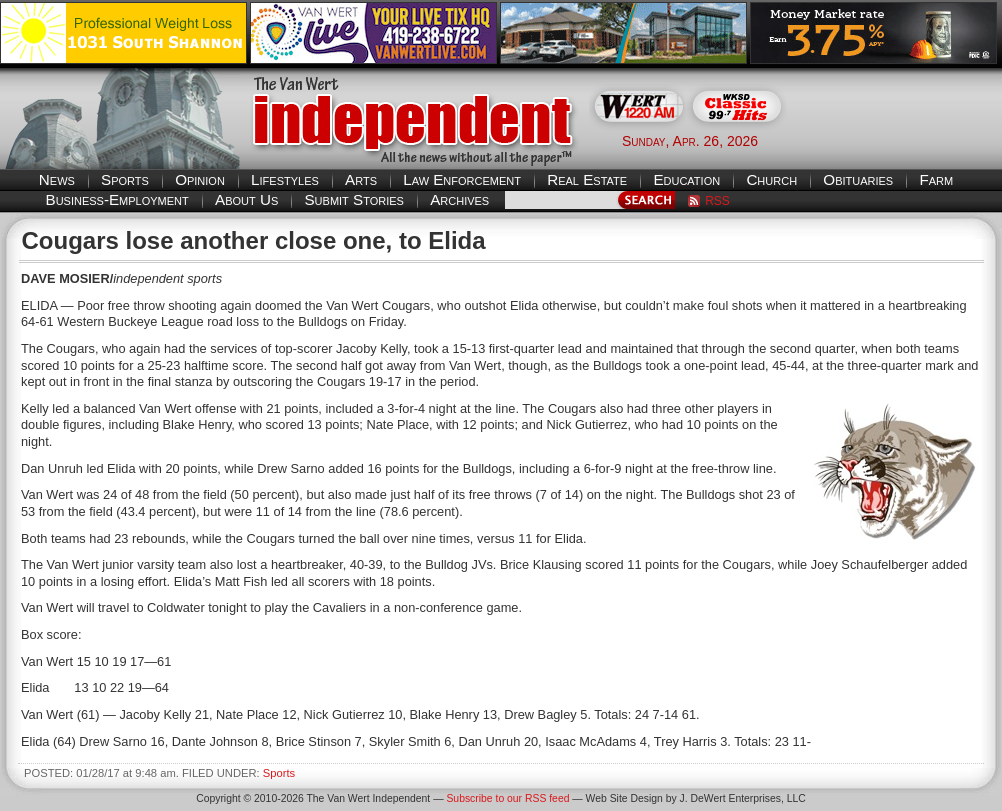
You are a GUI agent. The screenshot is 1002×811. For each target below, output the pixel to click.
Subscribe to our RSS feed (507, 798)
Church (771, 179)
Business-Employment (117, 199)
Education (686, 179)
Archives (459, 199)
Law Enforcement (462, 179)
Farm (936, 179)
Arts (361, 179)
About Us (246, 199)
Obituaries (858, 179)
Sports (125, 179)
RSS (717, 201)
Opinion (200, 179)
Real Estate (587, 179)
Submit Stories (353, 199)
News (57, 179)
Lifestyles (285, 179)
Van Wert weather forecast (902, 140)
